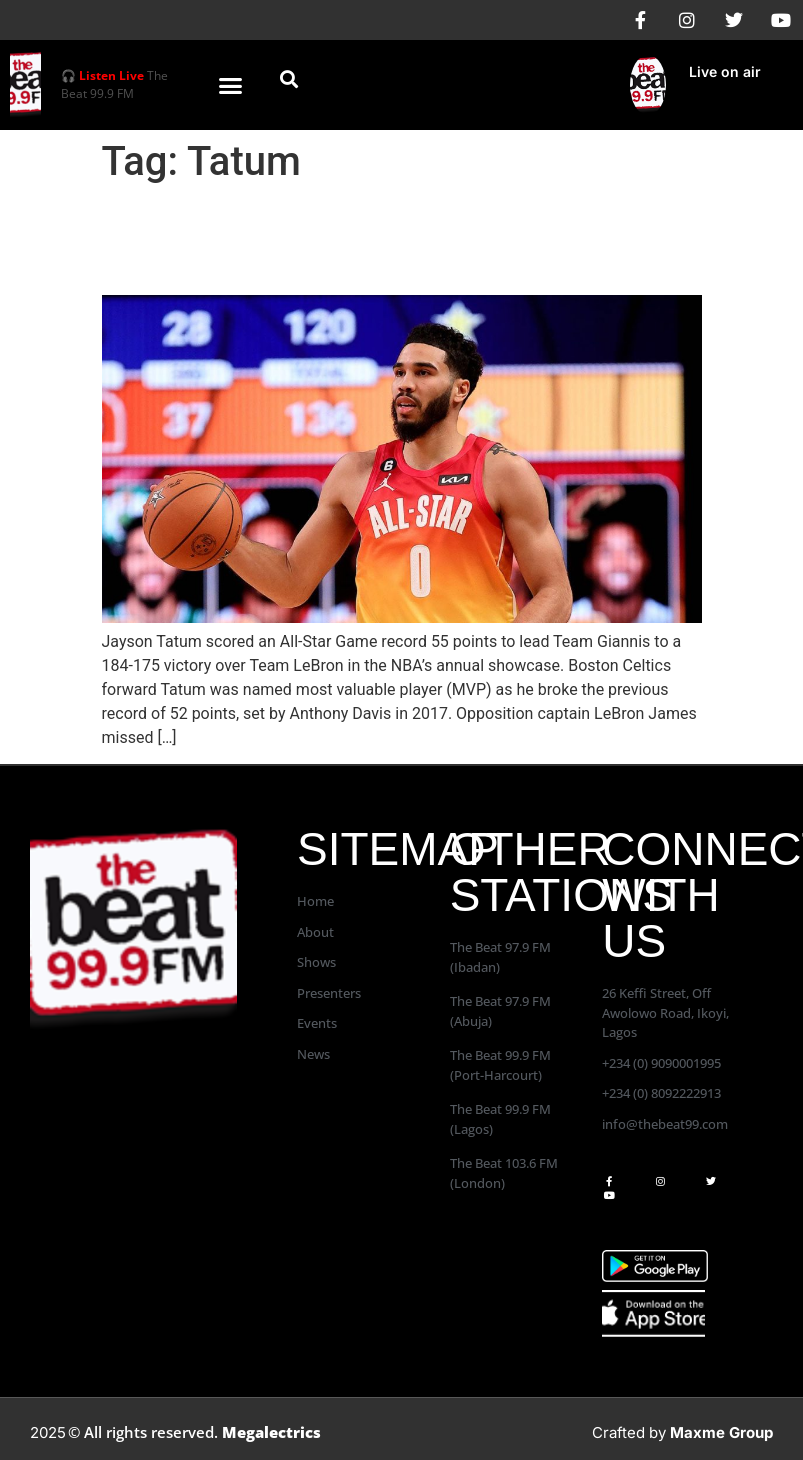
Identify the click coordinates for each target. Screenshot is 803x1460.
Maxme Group (721, 1432)
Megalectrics (271, 1432)
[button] (231, 85)
